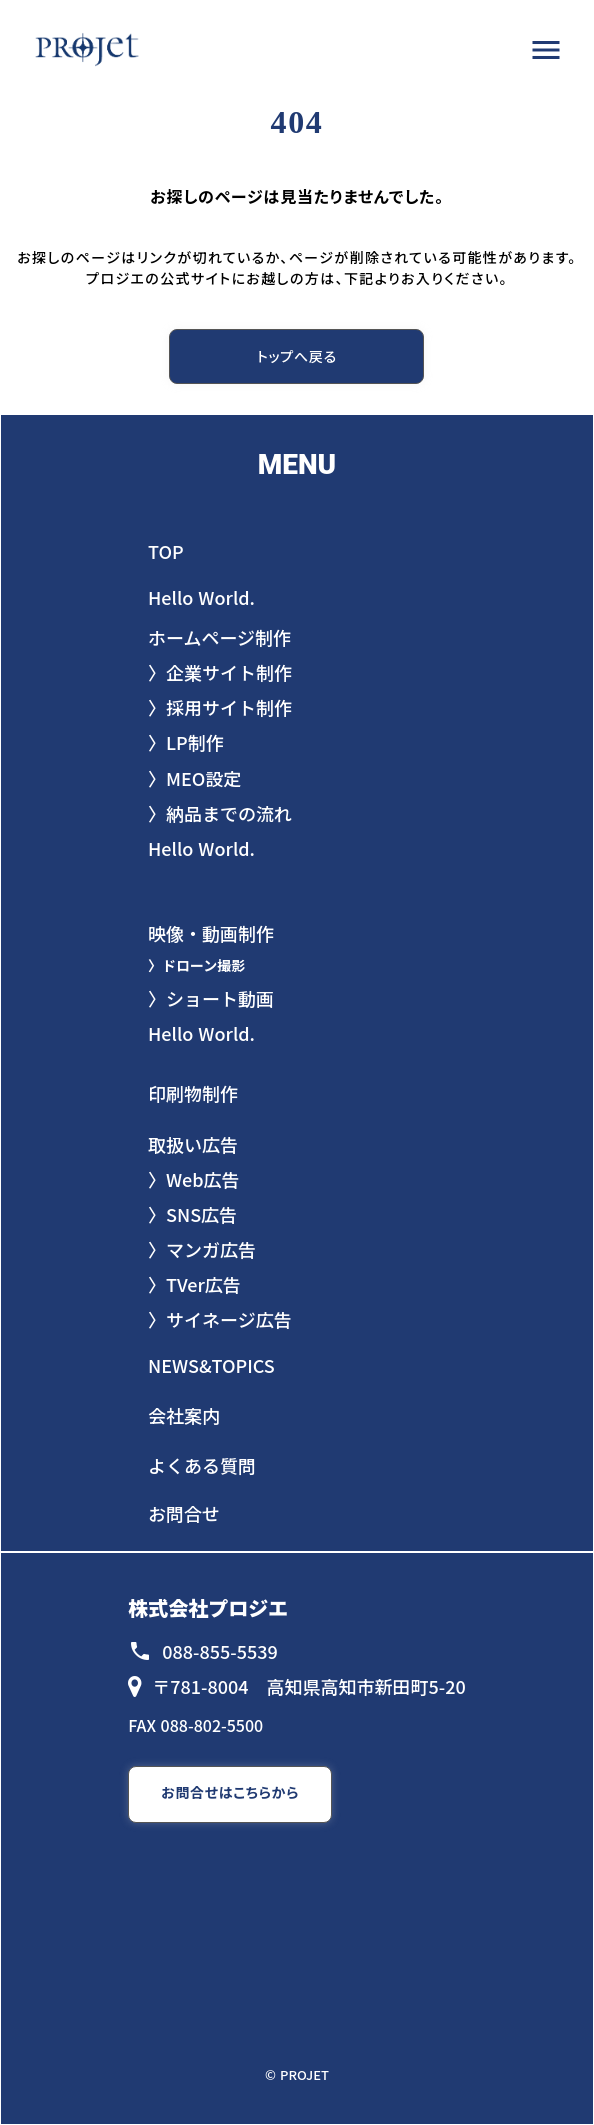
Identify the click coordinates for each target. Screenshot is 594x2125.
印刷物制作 (193, 1093)
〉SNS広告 (192, 1214)
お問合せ (184, 1513)
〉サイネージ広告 (220, 1319)
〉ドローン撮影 (196, 965)
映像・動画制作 (211, 933)
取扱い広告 (193, 1144)
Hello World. (201, 1033)
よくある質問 (202, 1465)
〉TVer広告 (194, 1284)
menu (546, 50)
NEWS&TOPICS (211, 1365)
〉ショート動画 (211, 998)
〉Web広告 (194, 1179)
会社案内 (184, 1415)
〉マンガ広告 (202, 1249)
